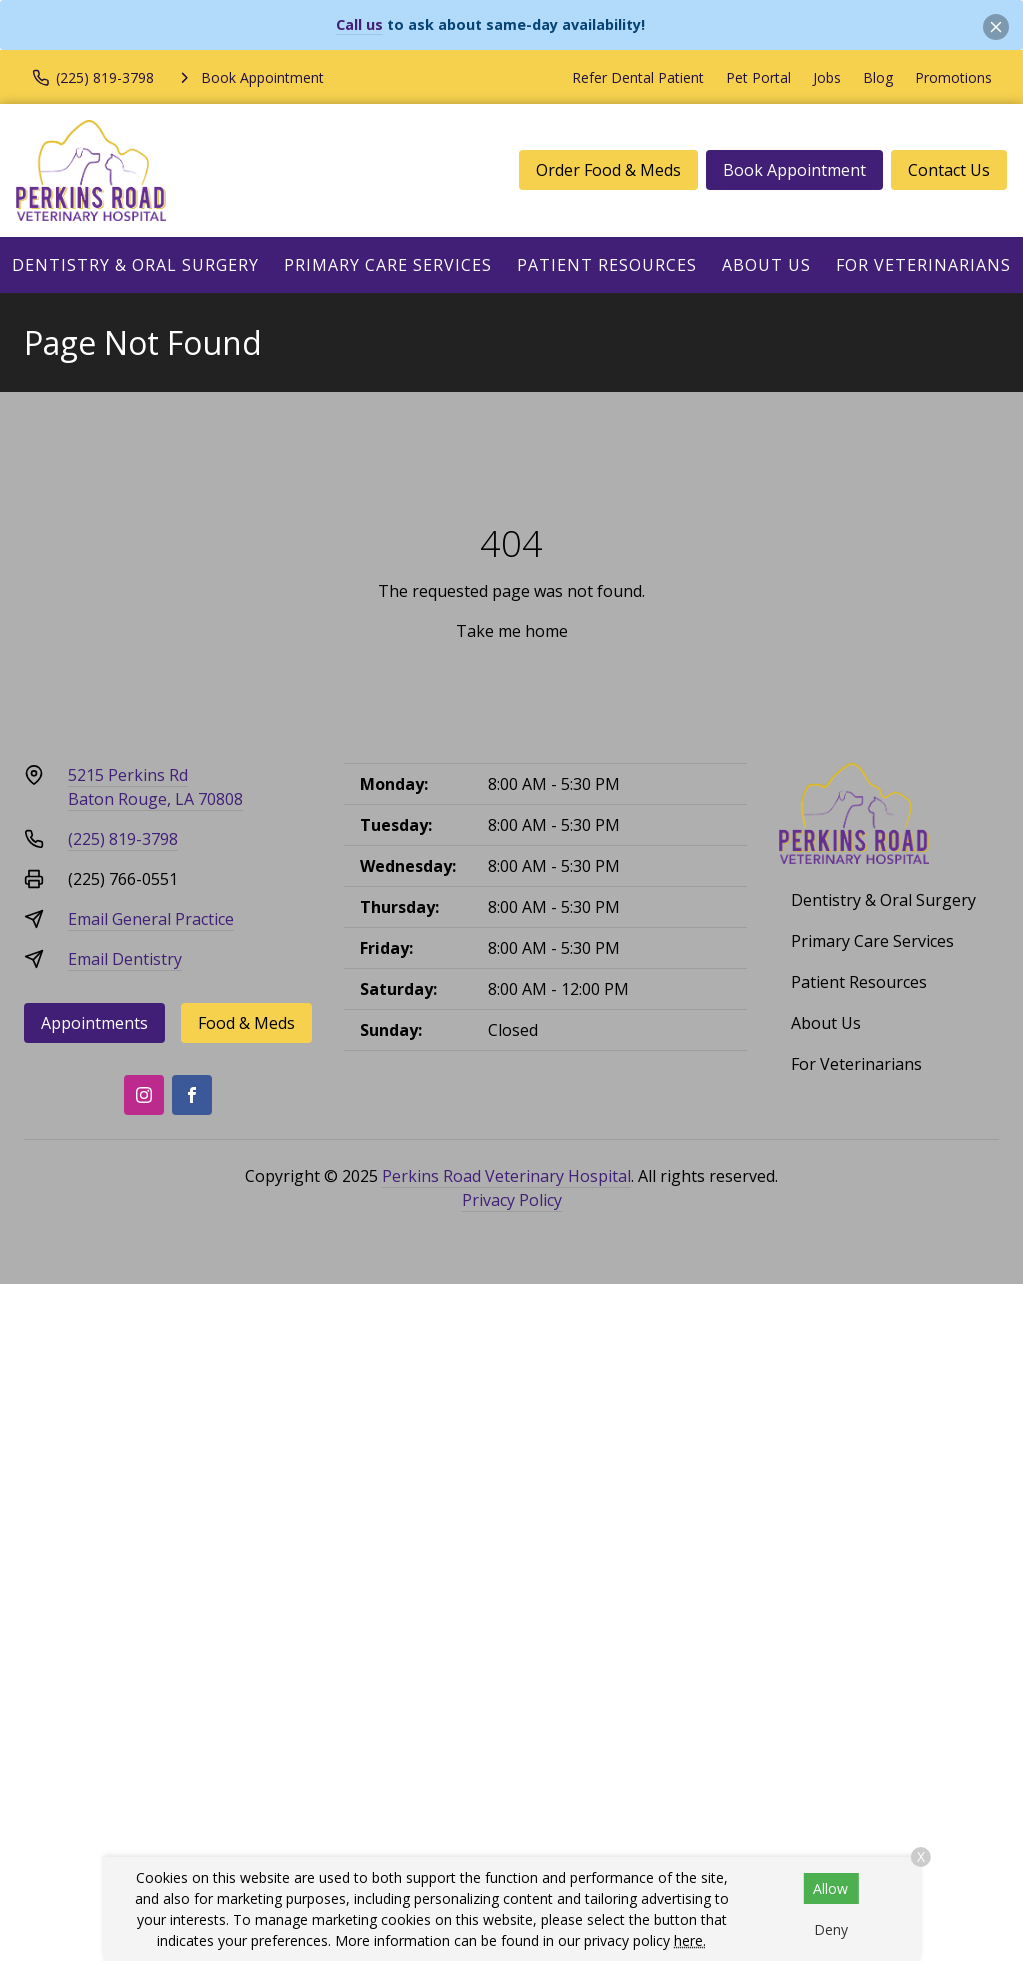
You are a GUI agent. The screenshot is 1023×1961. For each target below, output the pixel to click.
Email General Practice (151, 919)
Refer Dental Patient (638, 77)
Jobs (827, 77)
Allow (830, 1888)
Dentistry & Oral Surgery (135, 265)
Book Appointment (794, 170)
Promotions (953, 77)
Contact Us (949, 170)
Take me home (512, 631)
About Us (766, 265)
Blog (878, 77)
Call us (359, 24)
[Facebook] (192, 1095)
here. (690, 1940)
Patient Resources (607, 265)
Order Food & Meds (608, 170)
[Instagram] (144, 1095)
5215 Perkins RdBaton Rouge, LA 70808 (155, 787)
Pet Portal (758, 77)
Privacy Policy (512, 1200)
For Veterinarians (923, 265)
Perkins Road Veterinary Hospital (506, 1176)
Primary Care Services (388, 265)
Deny (831, 1929)
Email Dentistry (125, 959)
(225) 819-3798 (123, 839)
